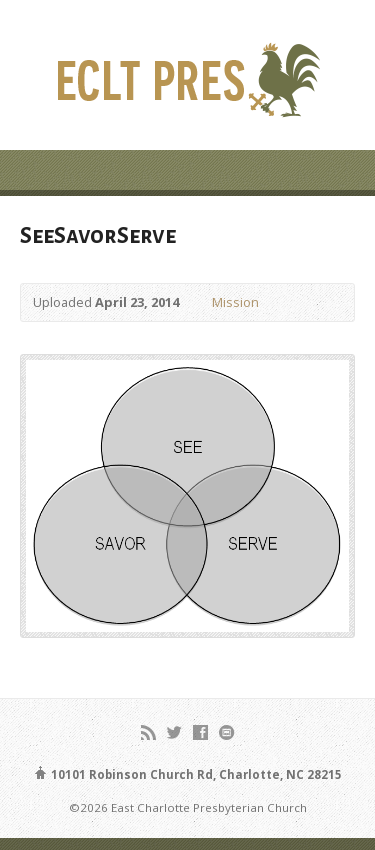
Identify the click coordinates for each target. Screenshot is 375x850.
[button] (187, 496)
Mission (235, 302)
